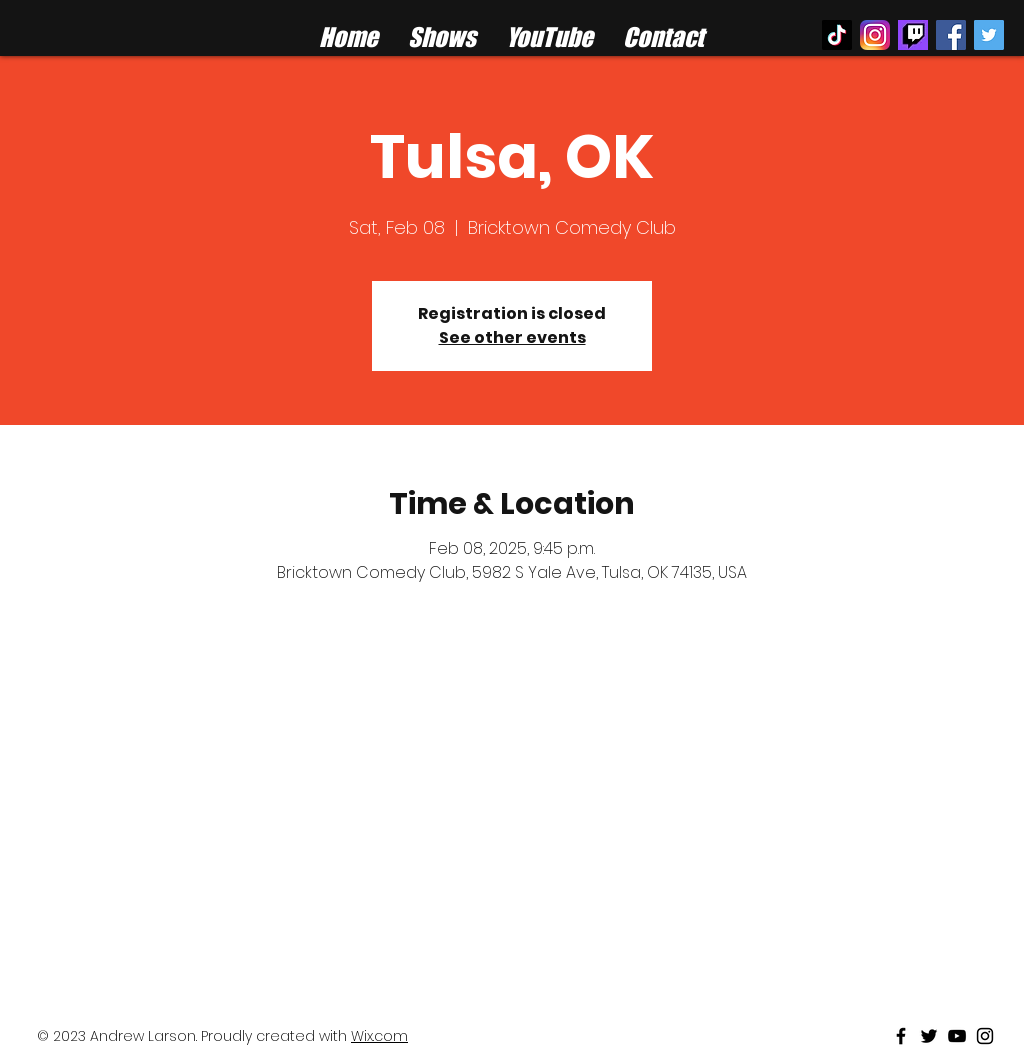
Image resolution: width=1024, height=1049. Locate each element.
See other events (512, 337)
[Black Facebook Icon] (901, 1036)
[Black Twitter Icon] (929, 1036)
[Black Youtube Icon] (957, 1036)
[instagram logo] (875, 35)
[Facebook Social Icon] (951, 35)
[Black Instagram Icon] (985, 1036)
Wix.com (379, 1036)
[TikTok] (837, 35)
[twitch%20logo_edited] (913, 35)
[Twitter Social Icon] (989, 35)
